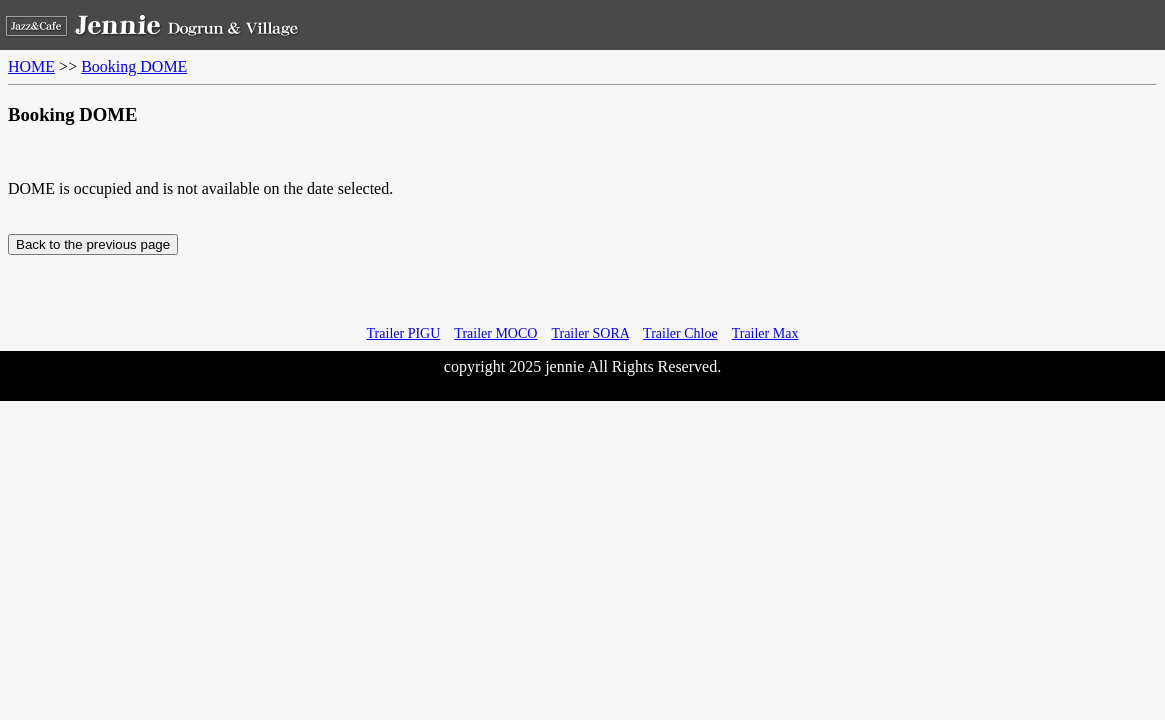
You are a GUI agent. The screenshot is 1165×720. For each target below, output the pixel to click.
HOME (31, 66)
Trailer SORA (590, 333)
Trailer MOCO (495, 333)
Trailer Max (765, 333)
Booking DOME (134, 66)
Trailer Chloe (680, 333)
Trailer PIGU (404, 333)
